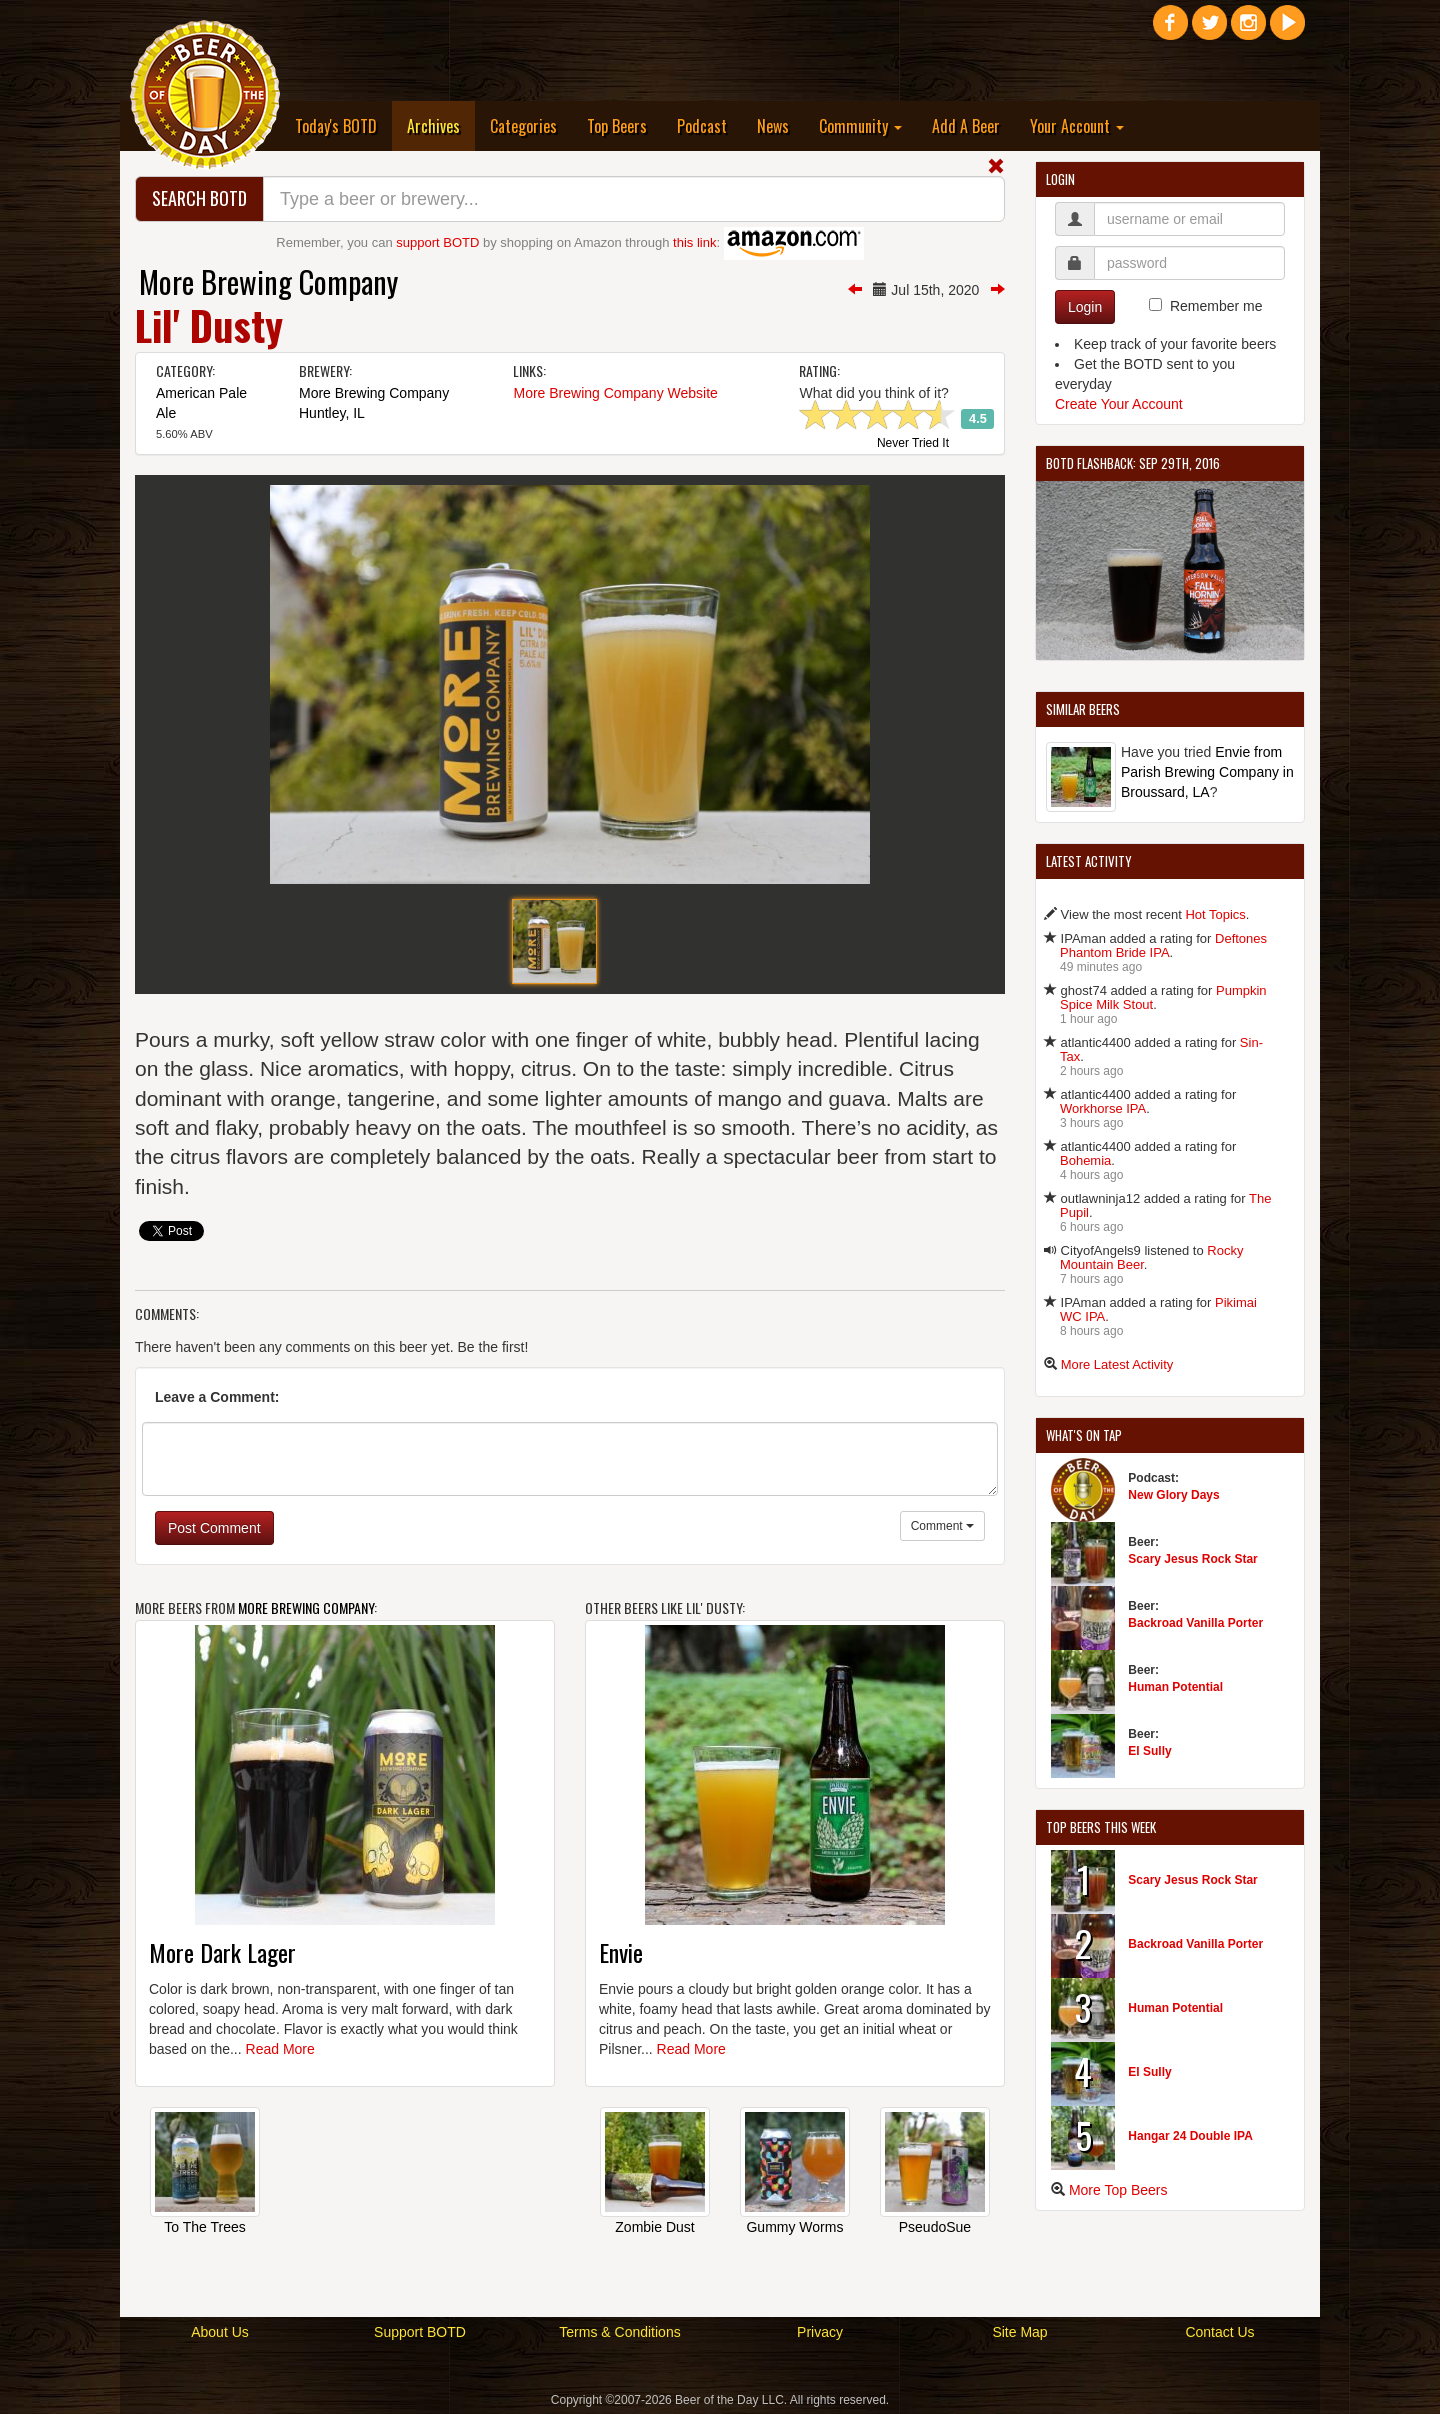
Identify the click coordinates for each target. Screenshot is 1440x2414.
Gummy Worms (794, 2227)
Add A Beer (966, 126)
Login (1085, 307)
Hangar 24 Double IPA (1190, 2136)
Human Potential (1175, 1687)
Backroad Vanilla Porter (1195, 1623)
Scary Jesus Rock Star (1192, 1559)
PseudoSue (935, 2227)
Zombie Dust (654, 2227)
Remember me (1216, 306)
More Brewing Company (268, 281)
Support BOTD (420, 2332)
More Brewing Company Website (615, 393)
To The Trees (204, 2227)
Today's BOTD (336, 126)
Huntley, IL (332, 413)
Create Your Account (1119, 404)
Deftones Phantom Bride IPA (1163, 945)
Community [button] (860, 126)
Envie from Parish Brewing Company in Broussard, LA (1207, 772)
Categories (523, 126)
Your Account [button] (1077, 126)
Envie (621, 1952)
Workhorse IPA (1103, 1108)
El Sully (1149, 1751)
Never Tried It (913, 444)
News (773, 126)
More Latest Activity (1117, 1364)
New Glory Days (1173, 1495)
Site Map (1019, 2332)
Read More (280, 2049)
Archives (441, 125)
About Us (220, 2332)
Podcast (702, 126)
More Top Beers (1118, 2190)
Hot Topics (1215, 914)
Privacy (820, 2332)
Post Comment (214, 1528)
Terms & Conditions (619, 2332)
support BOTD (437, 242)
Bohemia (1085, 1160)
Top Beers (617, 126)
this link (694, 242)
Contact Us (1219, 2332)
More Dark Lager (222, 1952)
